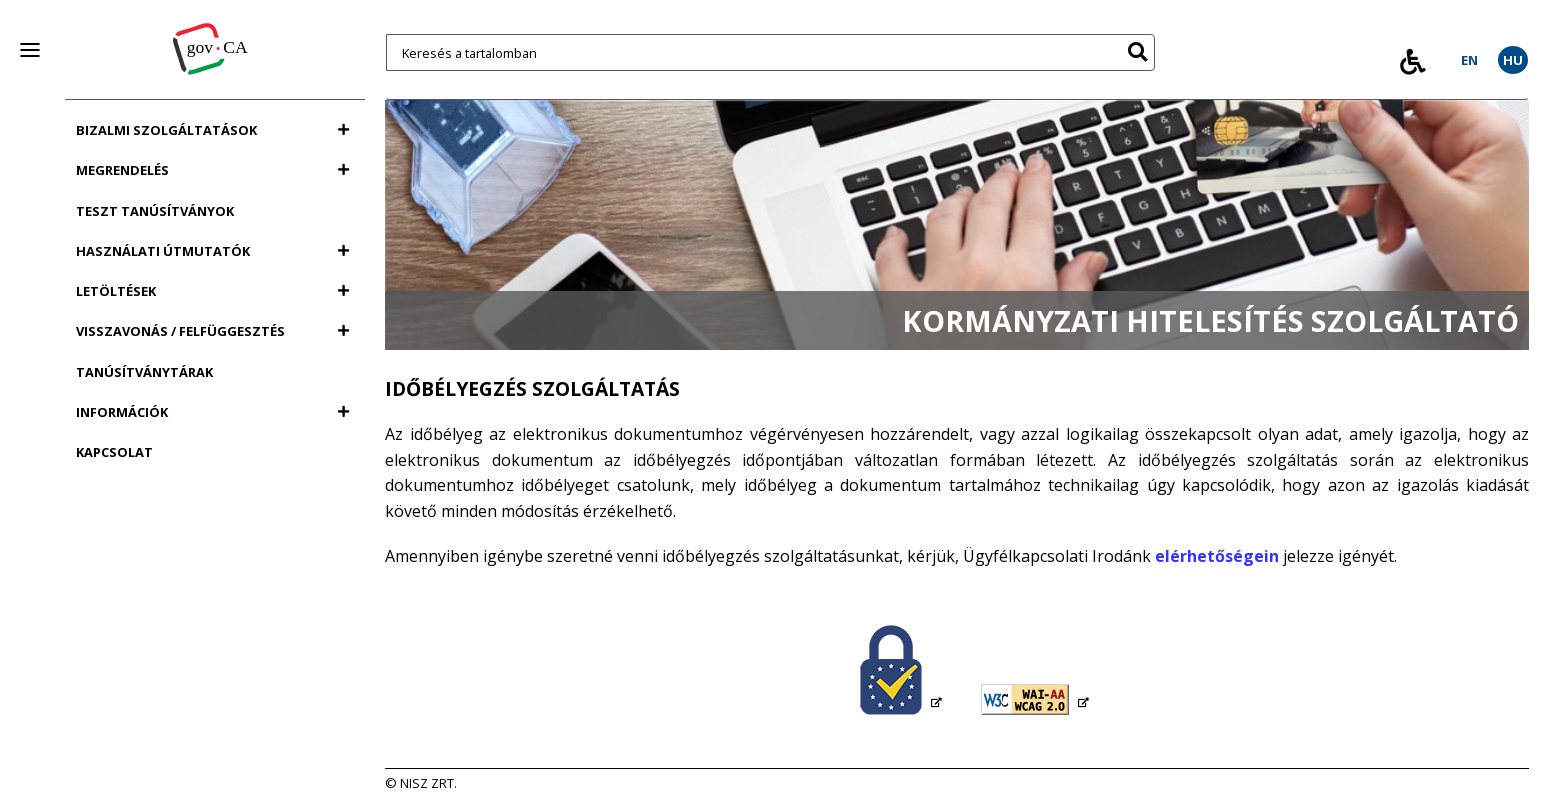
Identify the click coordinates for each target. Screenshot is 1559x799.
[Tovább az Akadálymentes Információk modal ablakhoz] (1413, 61)
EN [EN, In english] (1469, 60)
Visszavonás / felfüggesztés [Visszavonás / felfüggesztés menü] (212, 331)
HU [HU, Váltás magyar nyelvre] (1513, 60)
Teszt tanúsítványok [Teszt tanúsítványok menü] (155, 211)
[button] (1137, 48)
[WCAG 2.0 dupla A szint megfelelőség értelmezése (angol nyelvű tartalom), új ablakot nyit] (1035, 701)
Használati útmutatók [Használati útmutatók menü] (212, 251)
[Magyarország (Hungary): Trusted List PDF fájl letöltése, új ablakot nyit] (901, 671)
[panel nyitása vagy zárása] (30, 50)
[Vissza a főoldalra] (215, 39)
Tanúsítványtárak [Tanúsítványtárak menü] (144, 372)
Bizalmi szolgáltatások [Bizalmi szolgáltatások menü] (212, 130)
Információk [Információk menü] (212, 412)
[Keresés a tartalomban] (770, 52)
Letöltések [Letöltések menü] (212, 291)
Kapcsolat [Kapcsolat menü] (114, 452)
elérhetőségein (1217, 556)
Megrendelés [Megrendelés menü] (212, 170)
